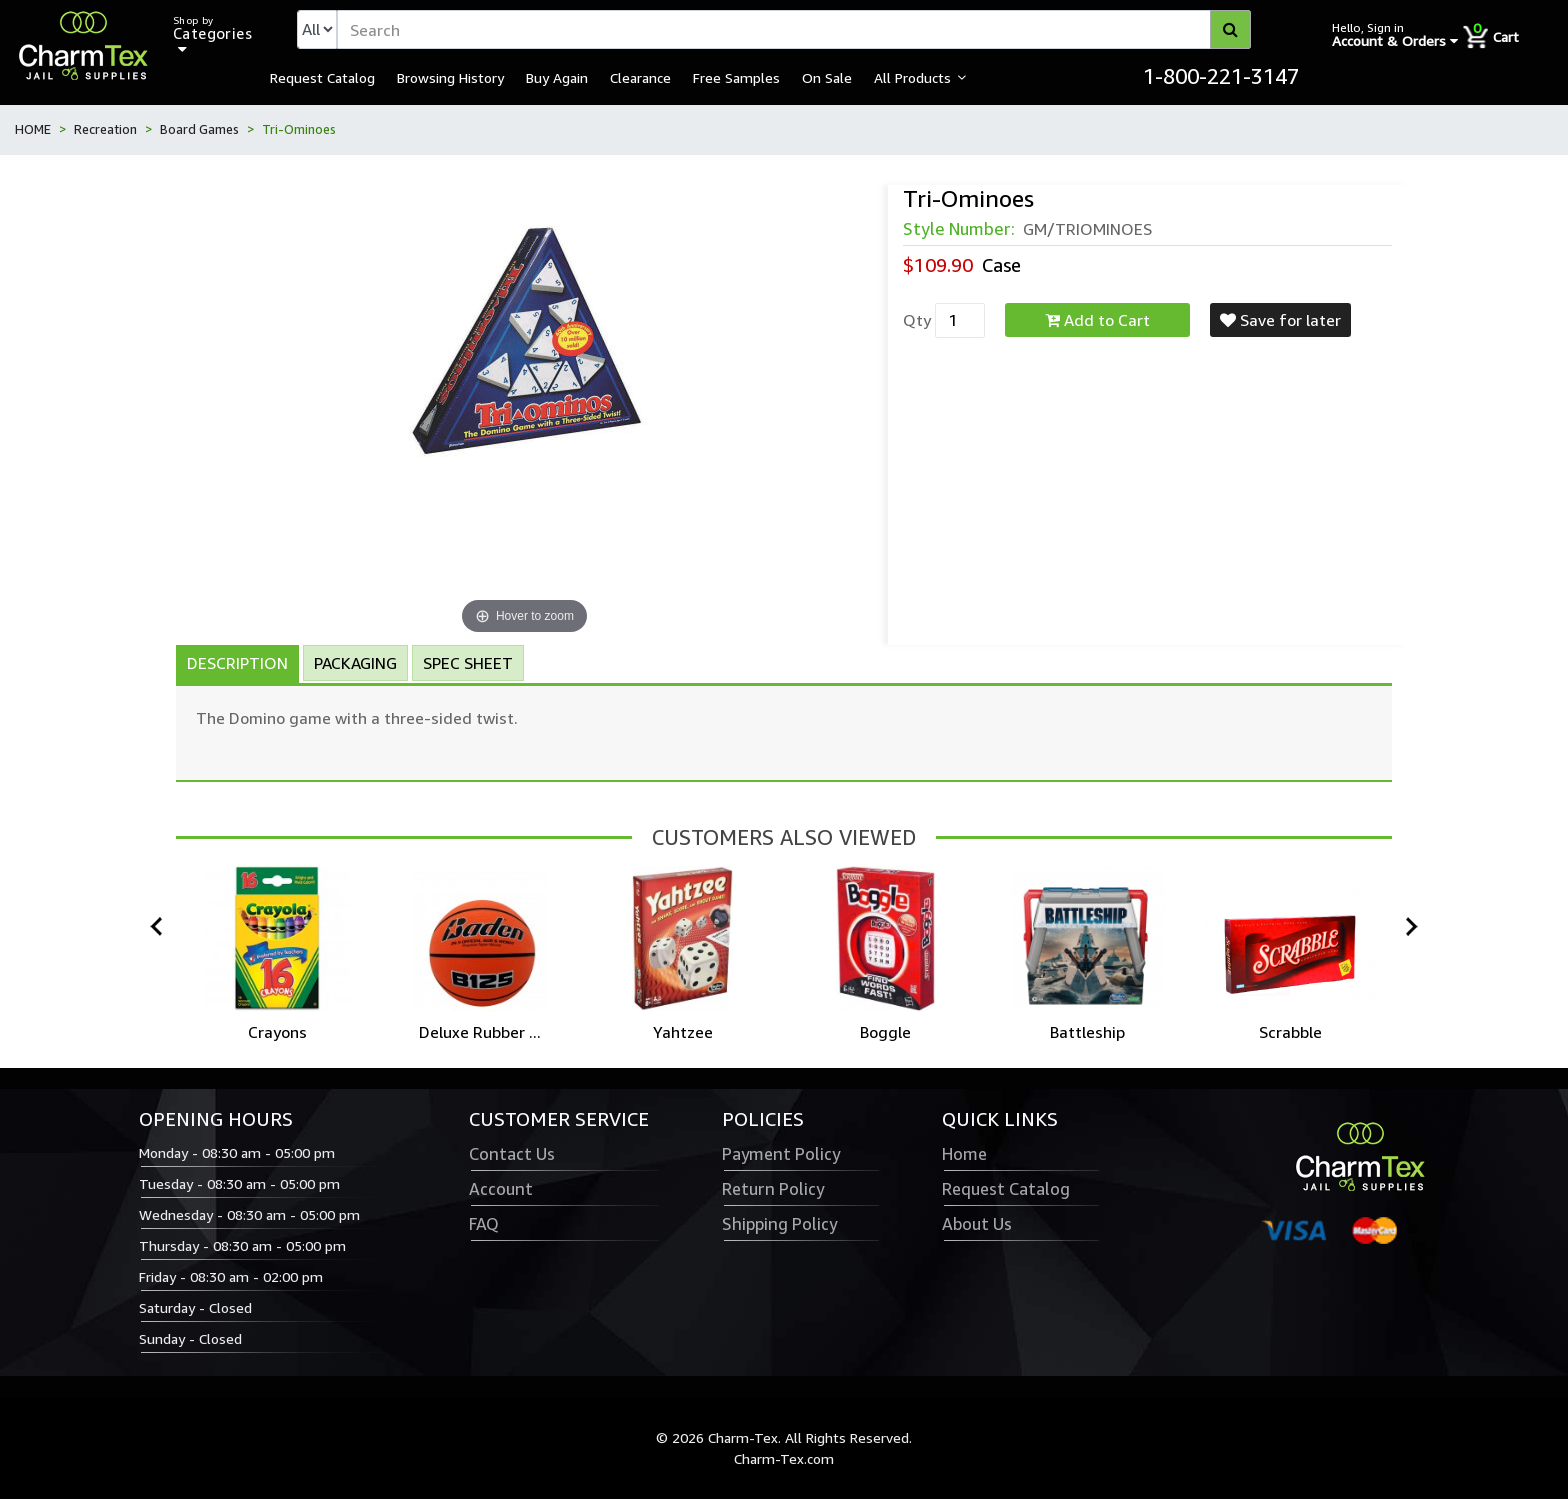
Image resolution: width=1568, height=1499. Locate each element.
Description (237, 663)
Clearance (640, 77)
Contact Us (512, 1154)
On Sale (827, 77)
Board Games (199, 129)
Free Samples (736, 77)
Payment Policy (781, 1154)
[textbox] (794, 29)
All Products (912, 77)
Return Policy (773, 1189)
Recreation (105, 129)
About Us (977, 1224)
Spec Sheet (468, 663)
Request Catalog (322, 77)
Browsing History (450, 77)
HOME (33, 129)
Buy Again (557, 77)
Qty (917, 320)
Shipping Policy (779, 1224)
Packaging (355, 663)
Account (501, 1189)
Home (964, 1154)
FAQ (484, 1224)
